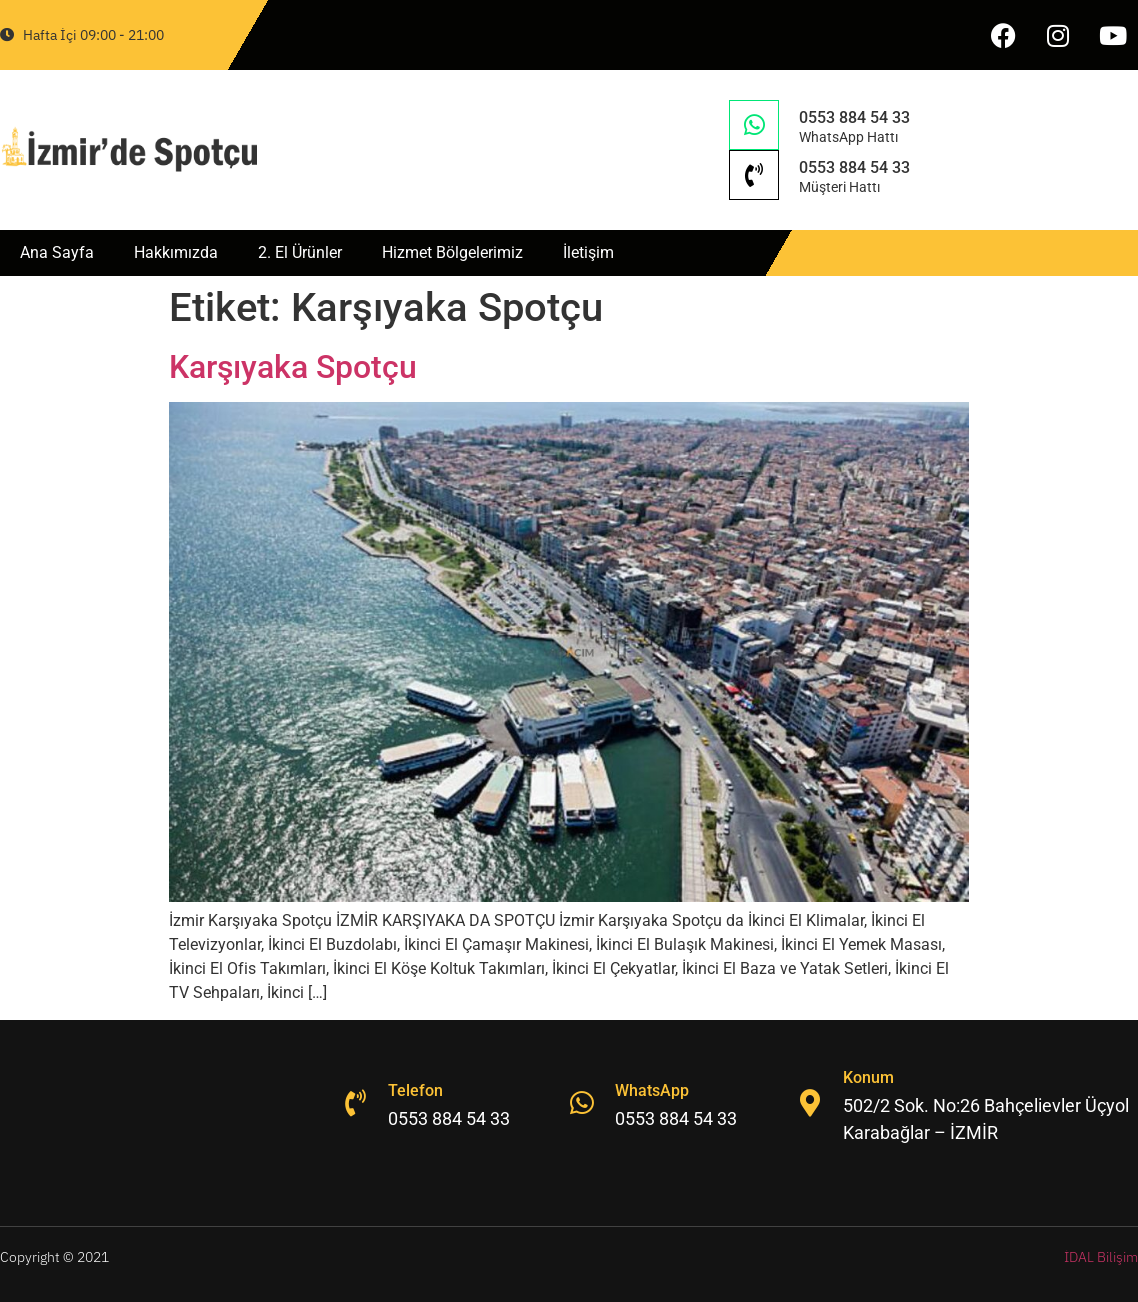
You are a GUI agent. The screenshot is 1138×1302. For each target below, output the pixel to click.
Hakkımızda (176, 252)
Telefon (418, 1090)
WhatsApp (655, 1090)
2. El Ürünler (300, 252)
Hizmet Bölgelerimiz (452, 252)
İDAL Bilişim (1101, 1257)
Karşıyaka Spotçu (293, 367)
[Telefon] (356, 1103)
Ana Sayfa (57, 252)
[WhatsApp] (583, 1103)
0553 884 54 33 (854, 117)
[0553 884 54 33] (754, 125)
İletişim (588, 252)
